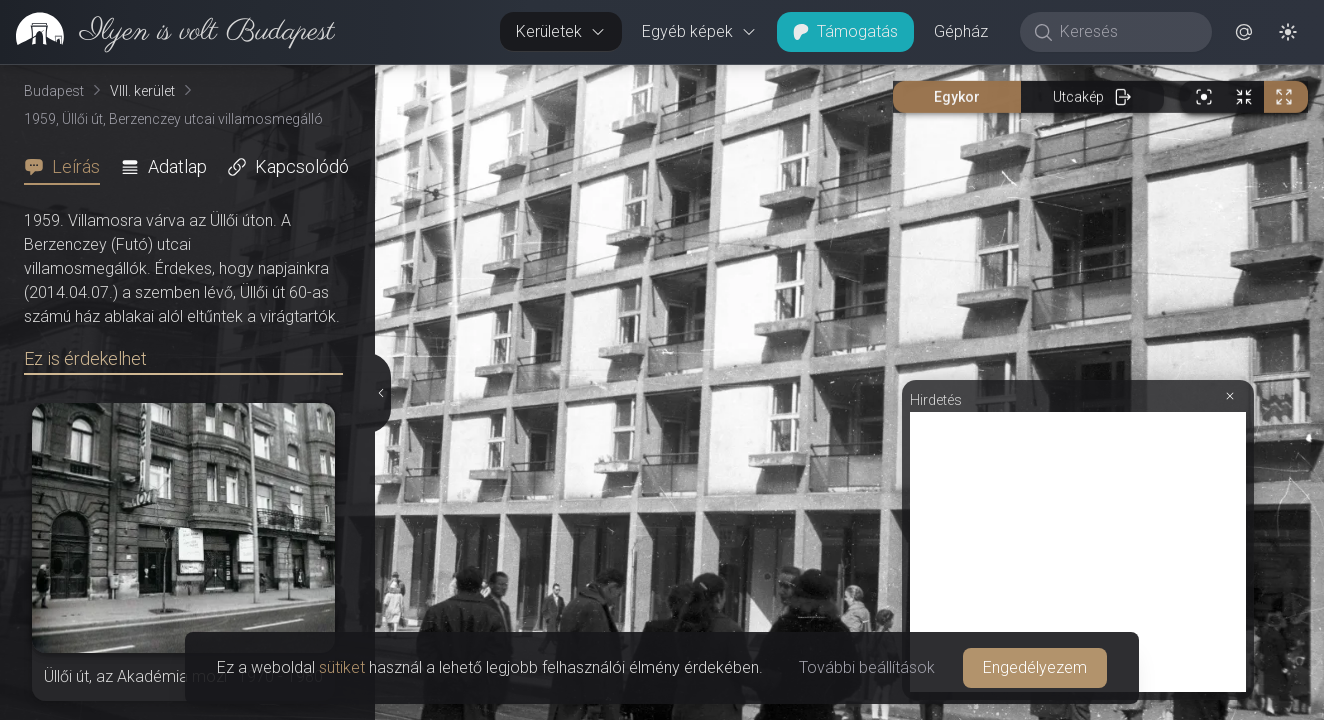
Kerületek (561, 31)
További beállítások (867, 667)
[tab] (68, 167)
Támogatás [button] (845, 31)
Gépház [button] (961, 31)
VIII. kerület (142, 91)
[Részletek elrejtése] (382, 393)
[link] (167, 32)
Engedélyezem (1035, 667)
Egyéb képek (699, 31)
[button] (1244, 32)
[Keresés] (1126, 32)
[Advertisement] (1078, 552)
